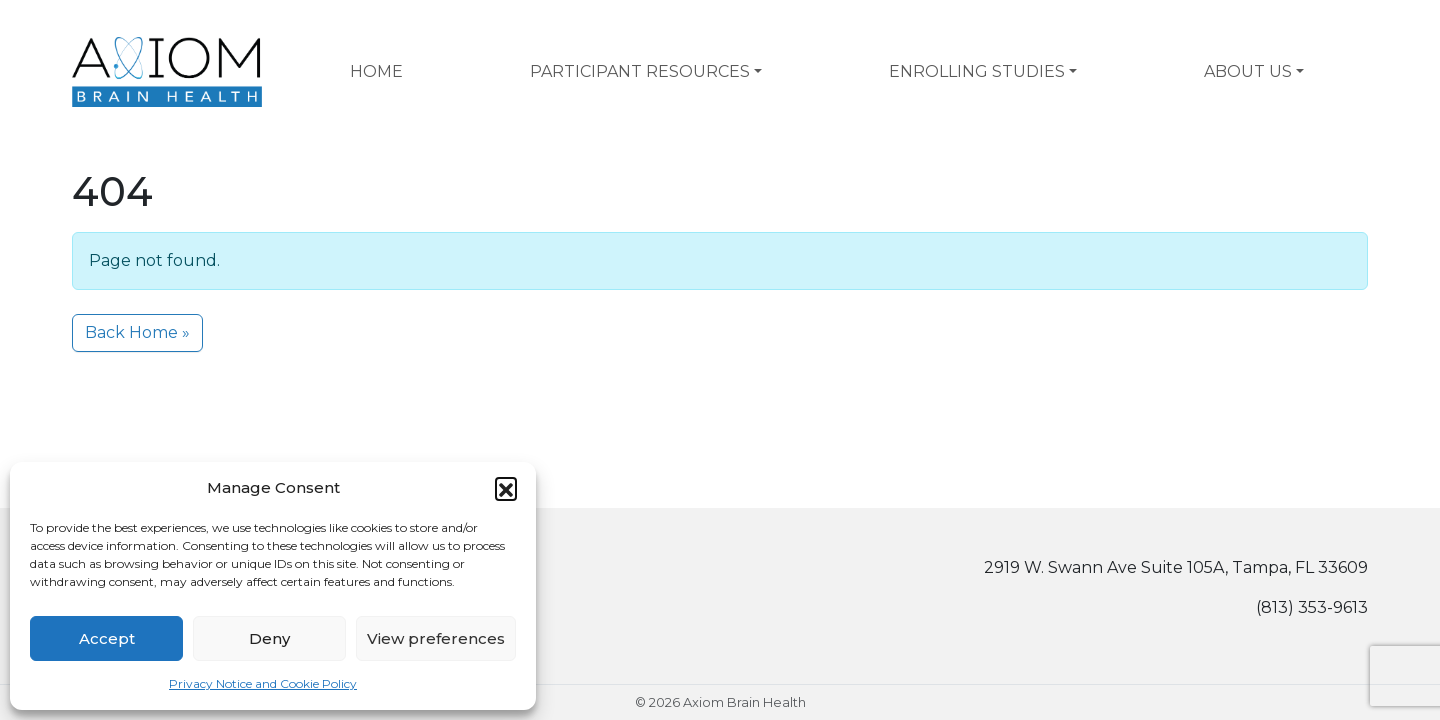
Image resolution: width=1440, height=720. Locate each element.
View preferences (436, 638)
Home (376, 71)
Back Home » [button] (137, 332)
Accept (107, 638)
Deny (269, 638)
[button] (506, 488)
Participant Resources (640, 71)
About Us (1248, 71)
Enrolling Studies (977, 71)
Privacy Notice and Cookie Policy (263, 683)
